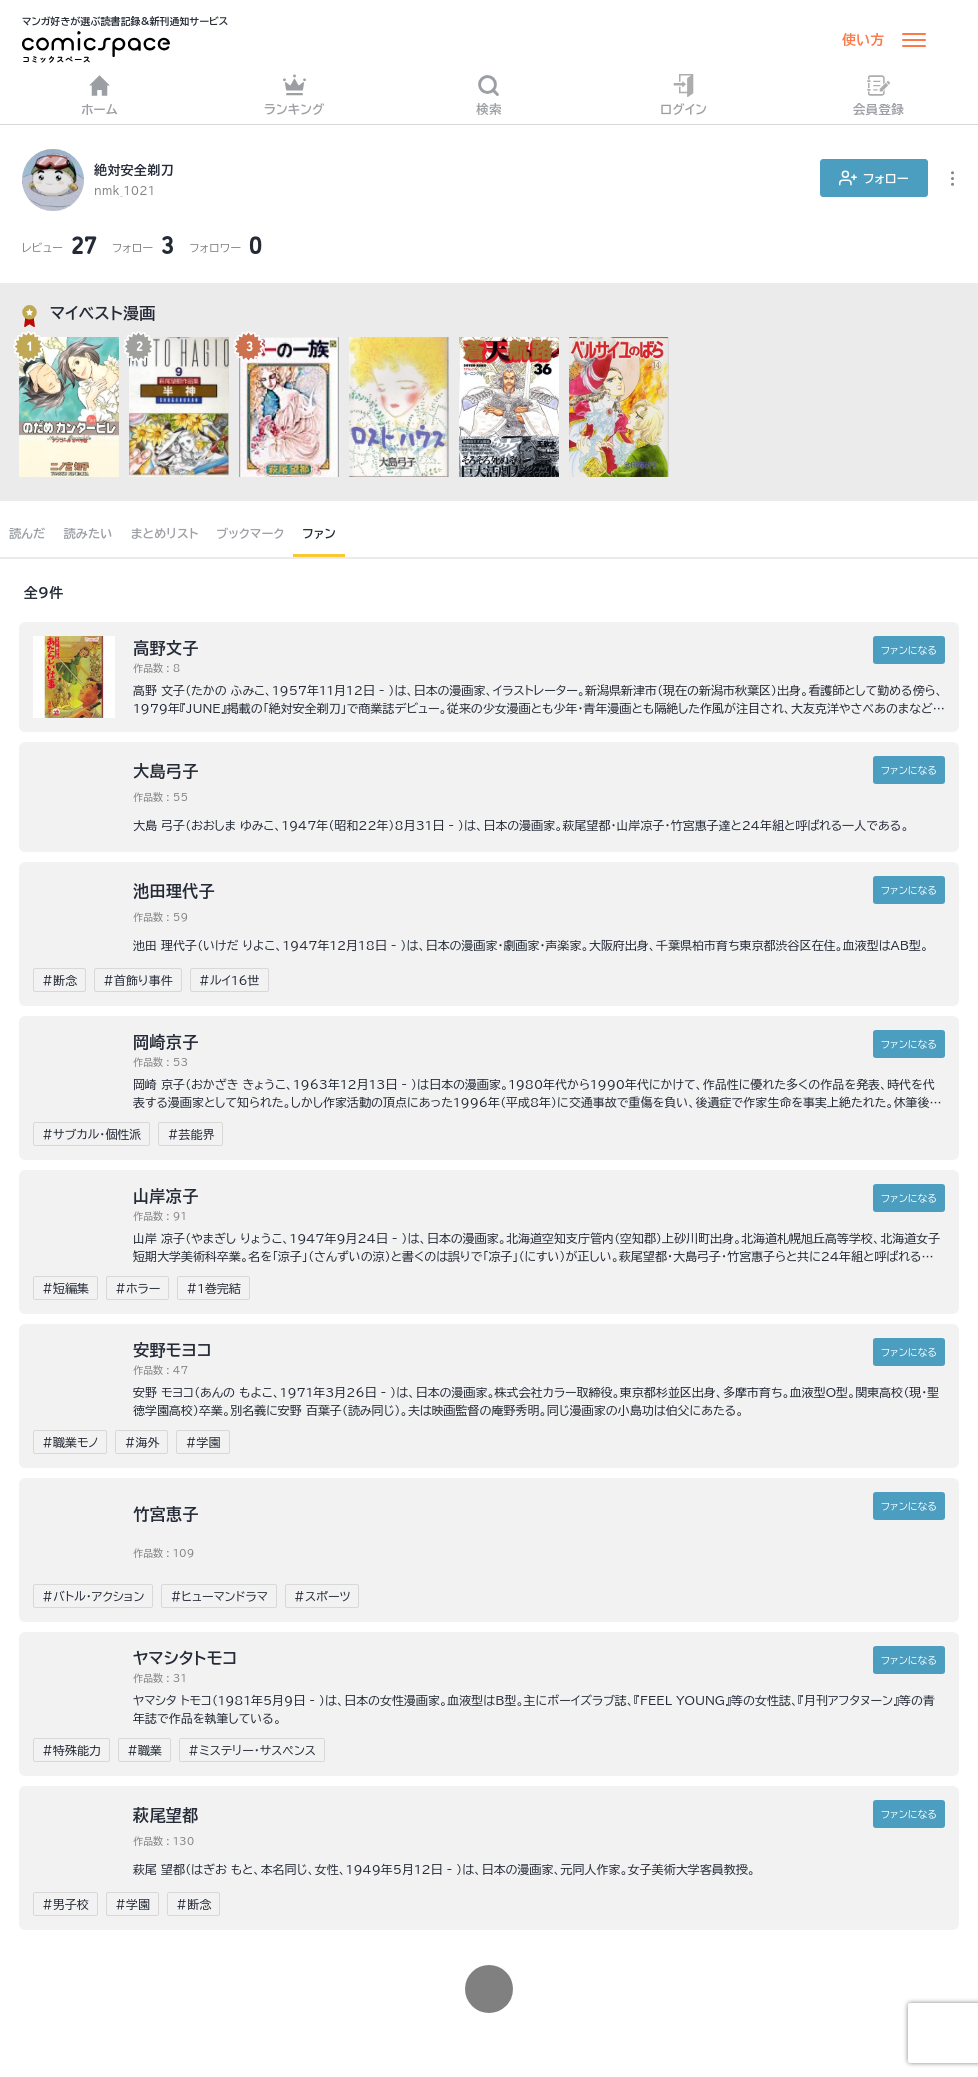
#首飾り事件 (138, 980)
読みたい (87, 533)
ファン (319, 533)
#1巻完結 (213, 1288)
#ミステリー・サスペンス (252, 1750)
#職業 (144, 1750)
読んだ (27, 533)
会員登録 (878, 94)
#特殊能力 (71, 1750)
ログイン (683, 94)
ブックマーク (251, 533)
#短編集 (65, 1288)
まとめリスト (165, 533)
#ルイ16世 (229, 980)
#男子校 (65, 1904)
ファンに (909, 650)
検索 (489, 94)
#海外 (141, 1442)
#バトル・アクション (93, 1596)
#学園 (202, 1442)
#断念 (59, 980)
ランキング (294, 94)
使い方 (863, 40)
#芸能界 (190, 1134)
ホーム (99, 94)
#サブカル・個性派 (91, 1134)
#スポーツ (322, 1596)
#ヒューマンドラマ (218, 1596)
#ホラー (137, 1288)
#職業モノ (70, 1442)
